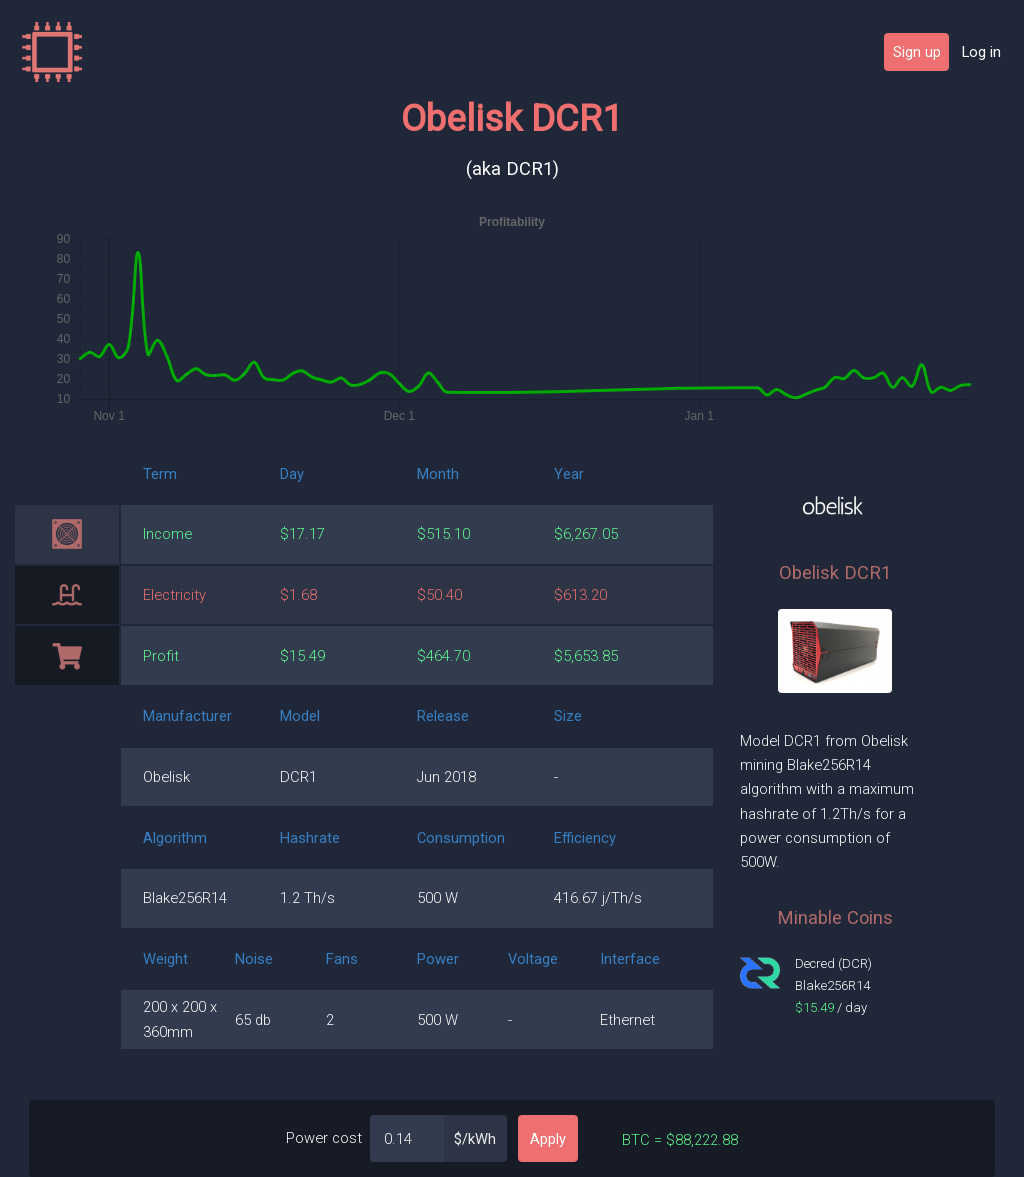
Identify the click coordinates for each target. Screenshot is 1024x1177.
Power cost (324, 1138)
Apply (548, 1139)
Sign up (917, 52)
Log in (981, 52)
